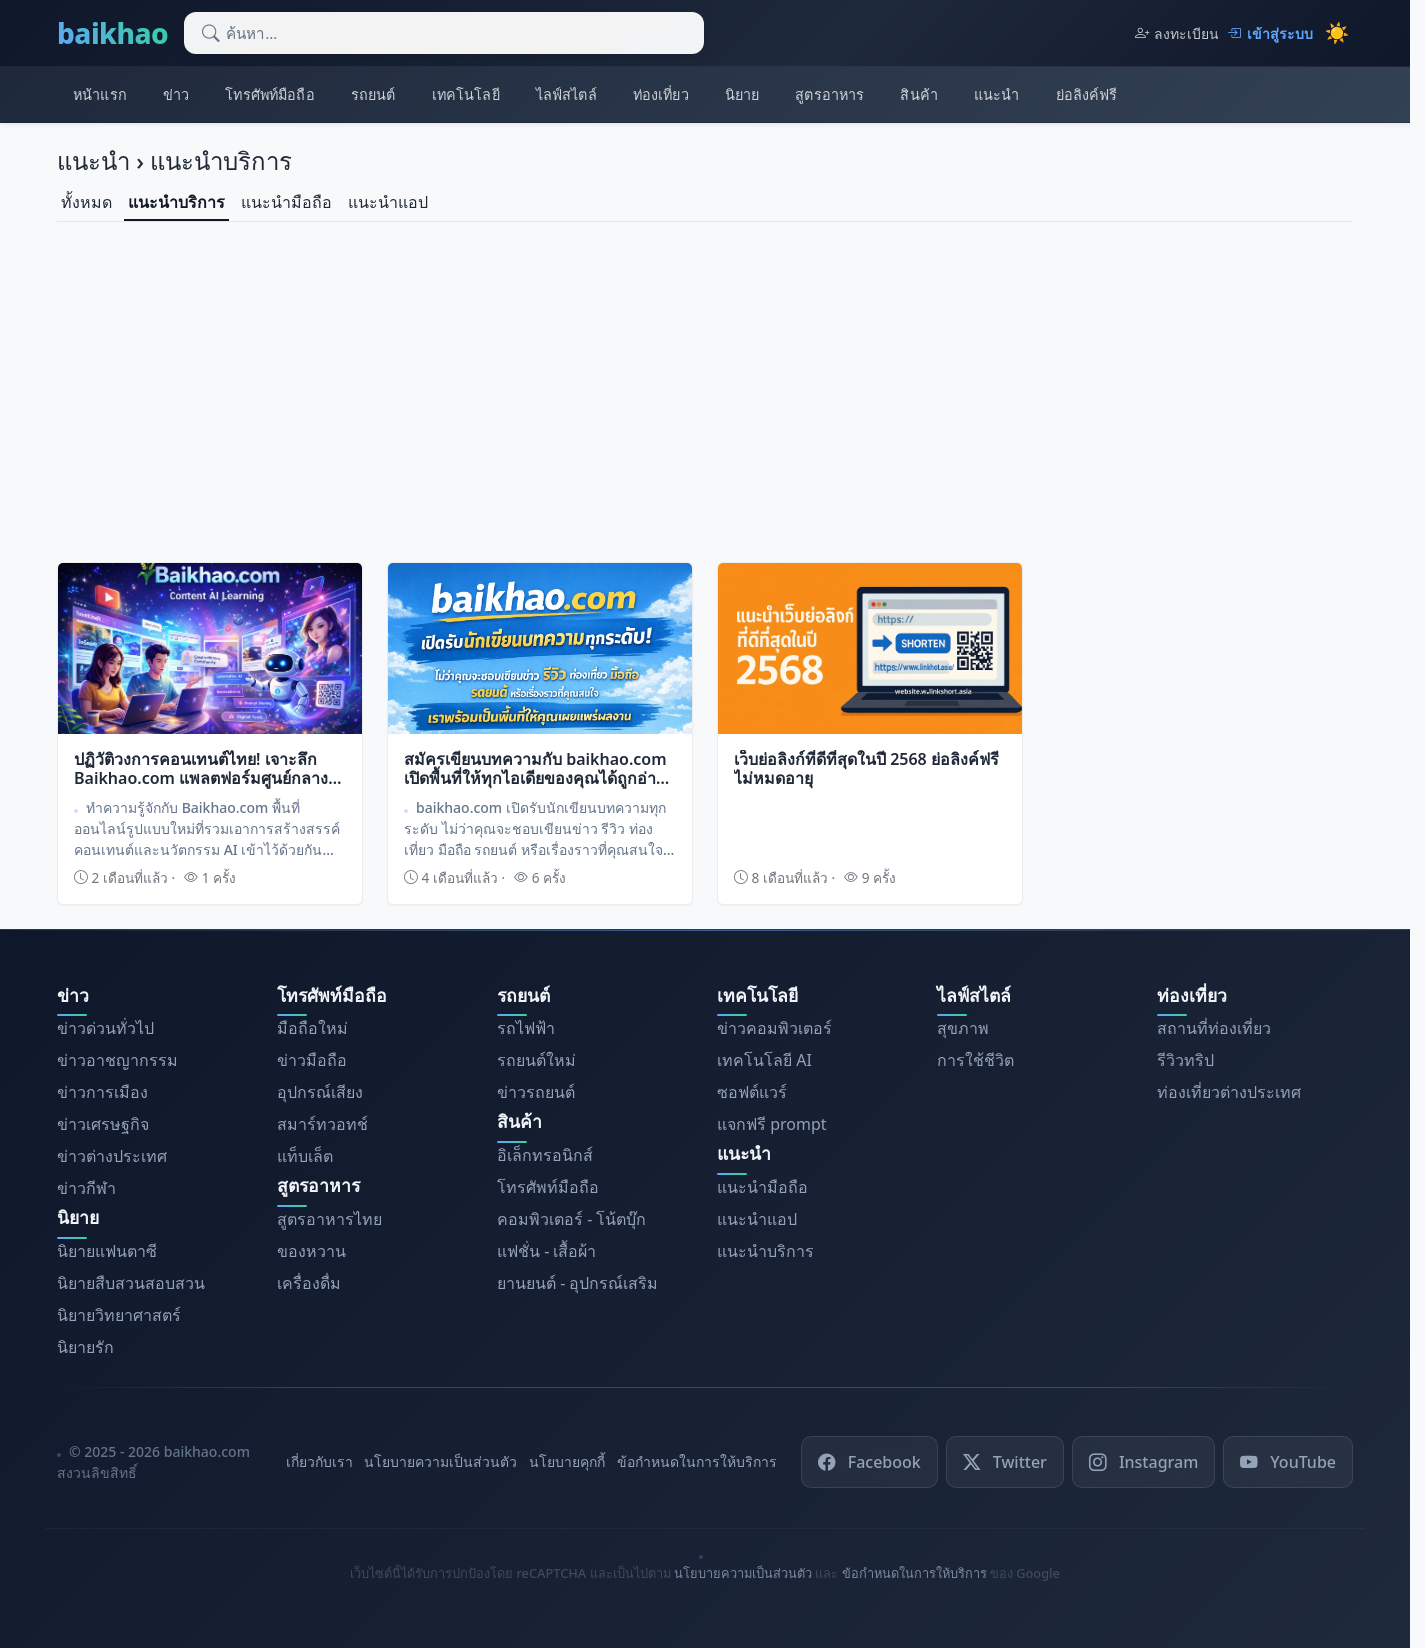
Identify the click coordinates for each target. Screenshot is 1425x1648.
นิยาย (742, 94)
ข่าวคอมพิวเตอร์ (774, 1028)
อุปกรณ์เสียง (320, 1092)
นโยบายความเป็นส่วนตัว (440, 1461)
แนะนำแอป (388, 202)
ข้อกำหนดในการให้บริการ (697, 1461)
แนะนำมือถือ (286, 202)
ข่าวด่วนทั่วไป (105, 1028)
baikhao (112, 33)
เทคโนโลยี (466, 94)
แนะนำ (997, 94)
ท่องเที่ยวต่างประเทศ (1229, 1092)
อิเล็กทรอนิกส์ (545, 1155)
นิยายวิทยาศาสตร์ (119, 1315)
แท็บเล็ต (305, 1156)
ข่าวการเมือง (102, 1092)
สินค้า (919, 94)
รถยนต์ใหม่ (536, 1060)
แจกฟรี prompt (772, 1124)
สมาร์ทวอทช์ (322, 1124)
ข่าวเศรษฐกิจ (103, 1124)
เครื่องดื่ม (309, 1283)
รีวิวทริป (1185, 1060)
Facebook (869, 1462)
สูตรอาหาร (829, 94)
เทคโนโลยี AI (764, 1060)
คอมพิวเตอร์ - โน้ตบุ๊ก (571, 1219)
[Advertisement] (705, 388)
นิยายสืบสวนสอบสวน (131, 1283)
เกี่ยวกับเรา (319, 1461)
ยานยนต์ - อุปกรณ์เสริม (577, 1283)
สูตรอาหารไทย (329, 1219)
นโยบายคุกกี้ (567, 1461)
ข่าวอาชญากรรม (117, 1060)
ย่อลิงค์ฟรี (1087, 94)
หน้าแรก (100, 94)
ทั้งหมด (86, 202)
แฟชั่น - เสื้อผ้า (546, 1251)
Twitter (1005, 1462)
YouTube (1288, 1462)
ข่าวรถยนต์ (536, 1092)
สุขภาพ (963, 1028)
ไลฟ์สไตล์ (566, 94)
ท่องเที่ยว (661, 94)
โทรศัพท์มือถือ (269, 94)
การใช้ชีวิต (975, 1060)
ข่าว (176, 94)
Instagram (1143, 1462)
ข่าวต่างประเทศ (112, 1156)
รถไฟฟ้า (526, 1028)
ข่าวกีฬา (86, 1188)
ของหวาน (311, 1251)
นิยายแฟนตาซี (107, 1251)
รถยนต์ (373, 94)
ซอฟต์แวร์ (752, 1092)
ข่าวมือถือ (312, 1060)
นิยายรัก (85, 1347)
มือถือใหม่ (312, 1028)
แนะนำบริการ (176, 202)
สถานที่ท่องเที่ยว (1214, 1028)
